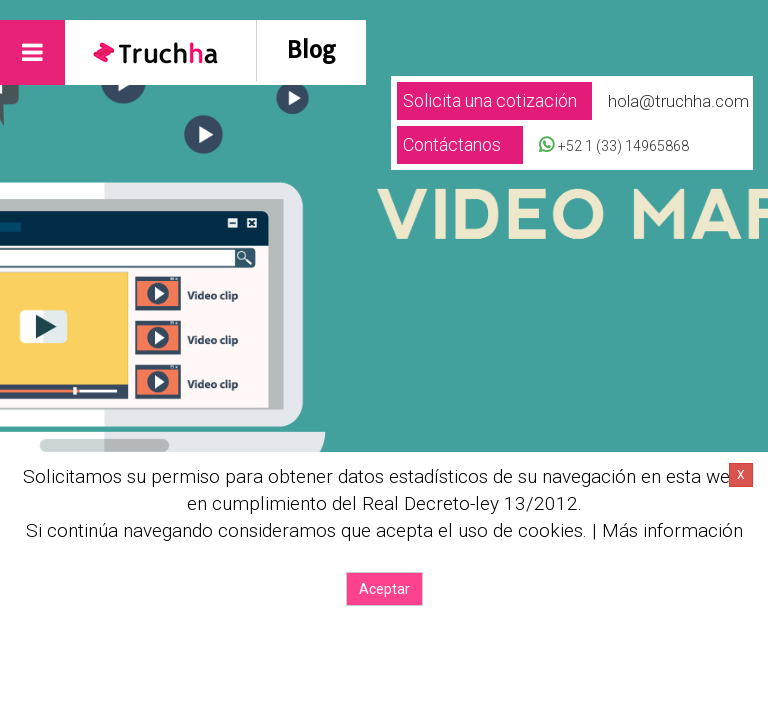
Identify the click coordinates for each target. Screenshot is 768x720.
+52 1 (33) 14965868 (623, 146)
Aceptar (384, 589)
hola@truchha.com (678, 101)
